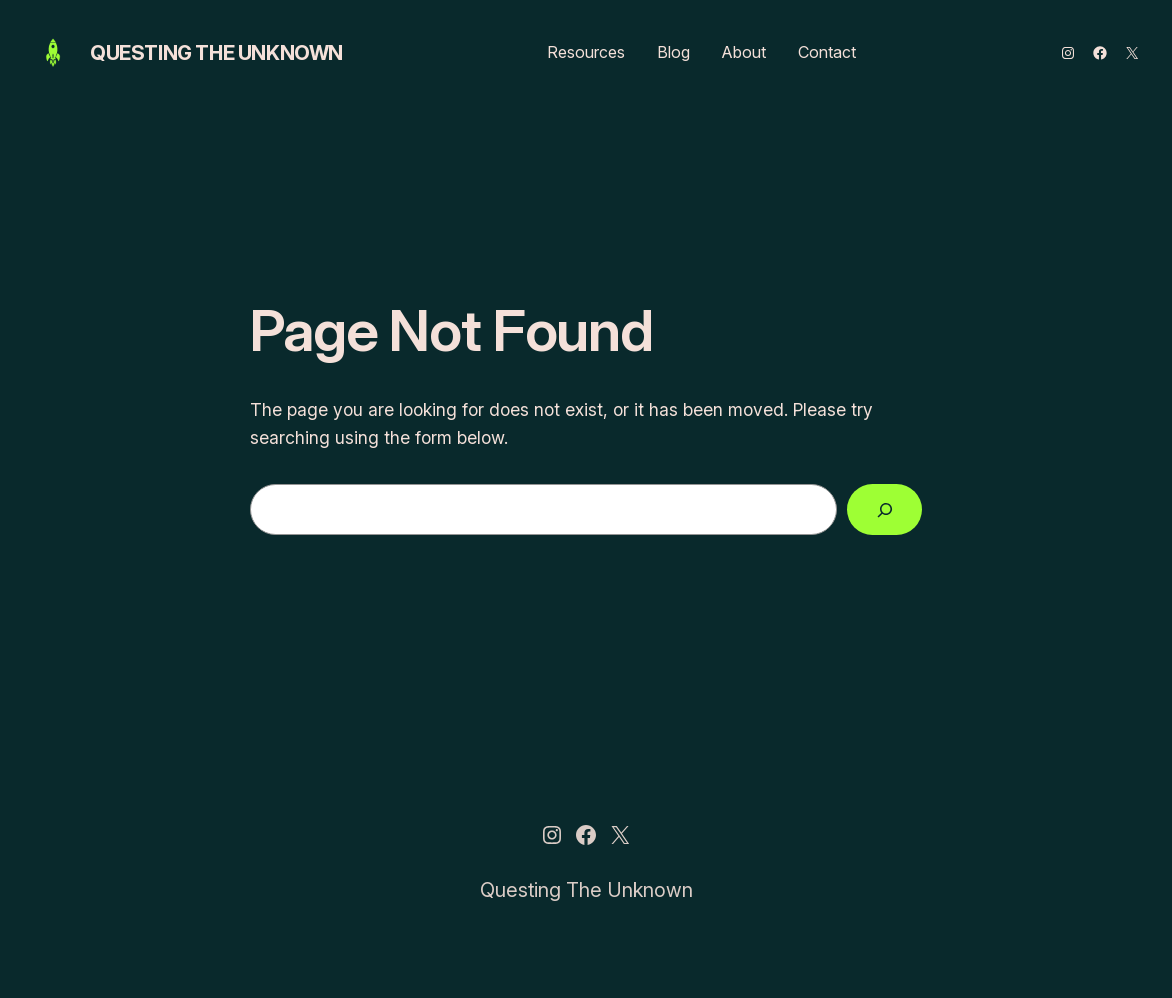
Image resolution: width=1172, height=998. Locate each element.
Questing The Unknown (216, 53)
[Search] (884, 509)
